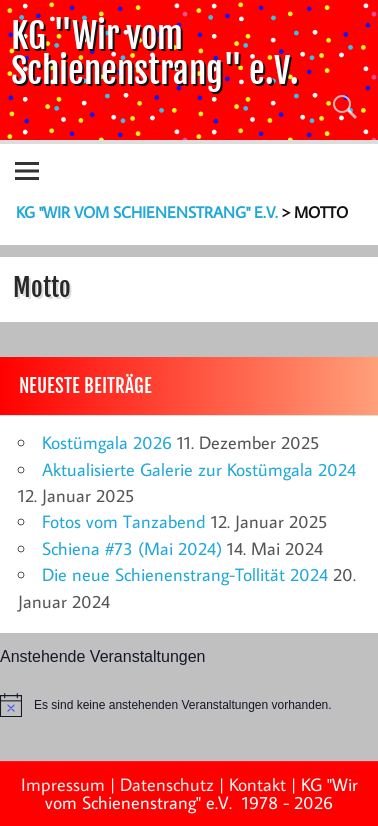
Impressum (63, 784)
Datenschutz (167, 784)
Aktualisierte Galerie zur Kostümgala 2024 (199, 469)
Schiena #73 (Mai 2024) (132, 548)
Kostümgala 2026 (107, 442)
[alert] (189, 705)
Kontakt (257, 784)
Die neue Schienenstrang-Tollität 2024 (185, 574)
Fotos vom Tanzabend (124, 521)
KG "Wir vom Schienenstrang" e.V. (155, 53)
